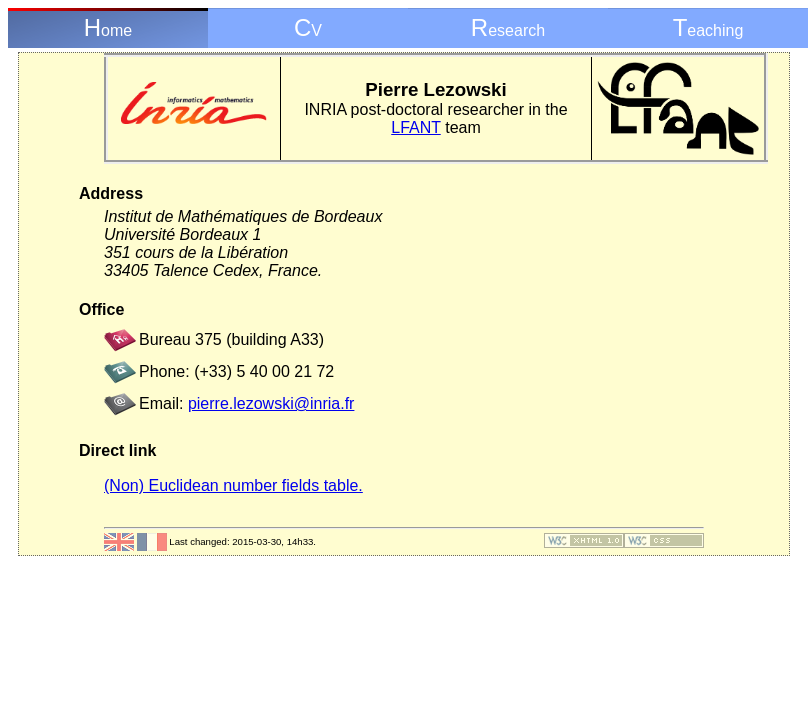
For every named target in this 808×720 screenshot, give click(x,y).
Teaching (708, 27)
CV (308, 27)
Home (108, 27)
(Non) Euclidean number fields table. (233, 485)
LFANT (416, 127)
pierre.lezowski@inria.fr (271, 403)
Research (508, 27)
